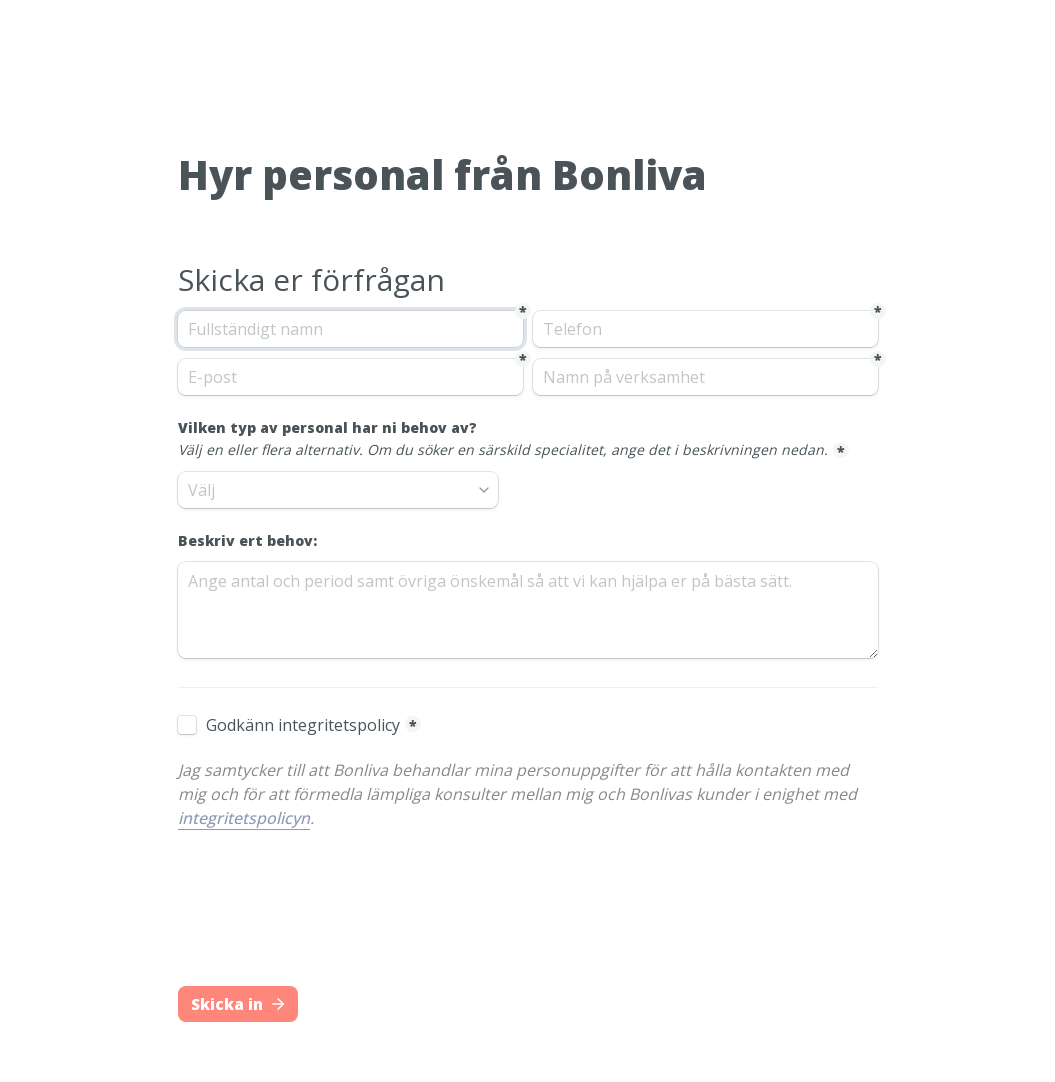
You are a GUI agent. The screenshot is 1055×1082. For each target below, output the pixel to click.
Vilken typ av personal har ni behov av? (503, 439)
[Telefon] (705, 329)
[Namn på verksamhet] (705, 377)
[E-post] (350, 377)
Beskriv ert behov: (247, 540)
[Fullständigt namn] (350, 329)
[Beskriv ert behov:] (528, 610)
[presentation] (330, 926)
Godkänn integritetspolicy (303, 725)
